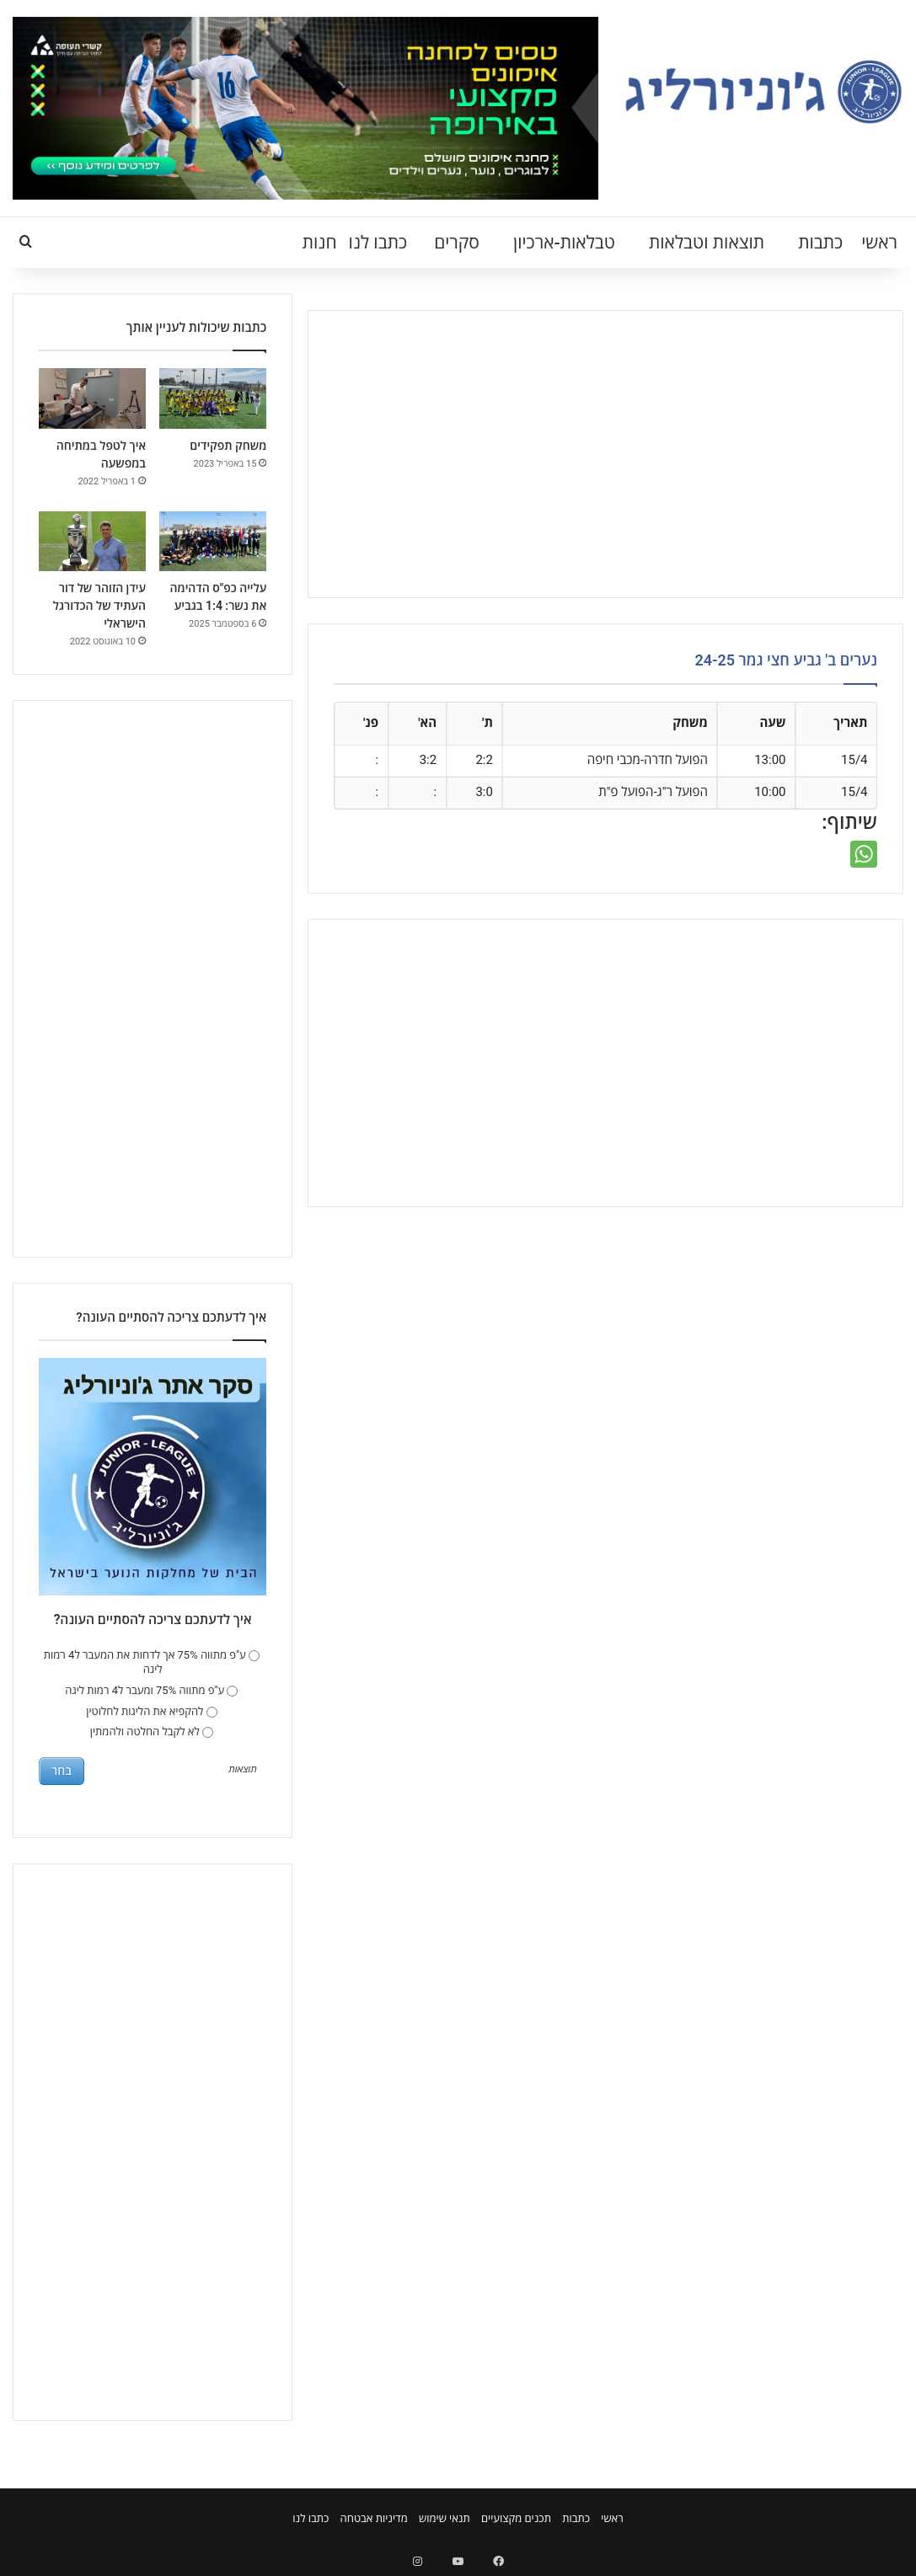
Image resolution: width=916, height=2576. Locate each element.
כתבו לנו (378, 242)
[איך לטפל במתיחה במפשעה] (92, 398)
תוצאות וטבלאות (706, 242)
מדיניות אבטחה (374, 2518)
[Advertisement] (605, 454)
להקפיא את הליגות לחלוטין (151, 1711)
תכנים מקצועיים (516, 2518)
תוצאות (242, 1770)
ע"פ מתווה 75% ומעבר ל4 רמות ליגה (151, 1690)
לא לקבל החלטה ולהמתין (151, 1731)
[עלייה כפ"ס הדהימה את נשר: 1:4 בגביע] (212, 541)
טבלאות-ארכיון (564, 242)
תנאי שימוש (444, 2518)
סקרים (456, 242)
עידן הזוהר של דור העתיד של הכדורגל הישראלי (99, 605)
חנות (320, 242)
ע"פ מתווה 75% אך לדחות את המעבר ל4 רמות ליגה (152, 1662)
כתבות (820, 242)
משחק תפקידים (228, 445)
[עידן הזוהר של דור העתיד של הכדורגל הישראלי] (92, 541)
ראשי (879, 242)
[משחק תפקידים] (212, 398)
